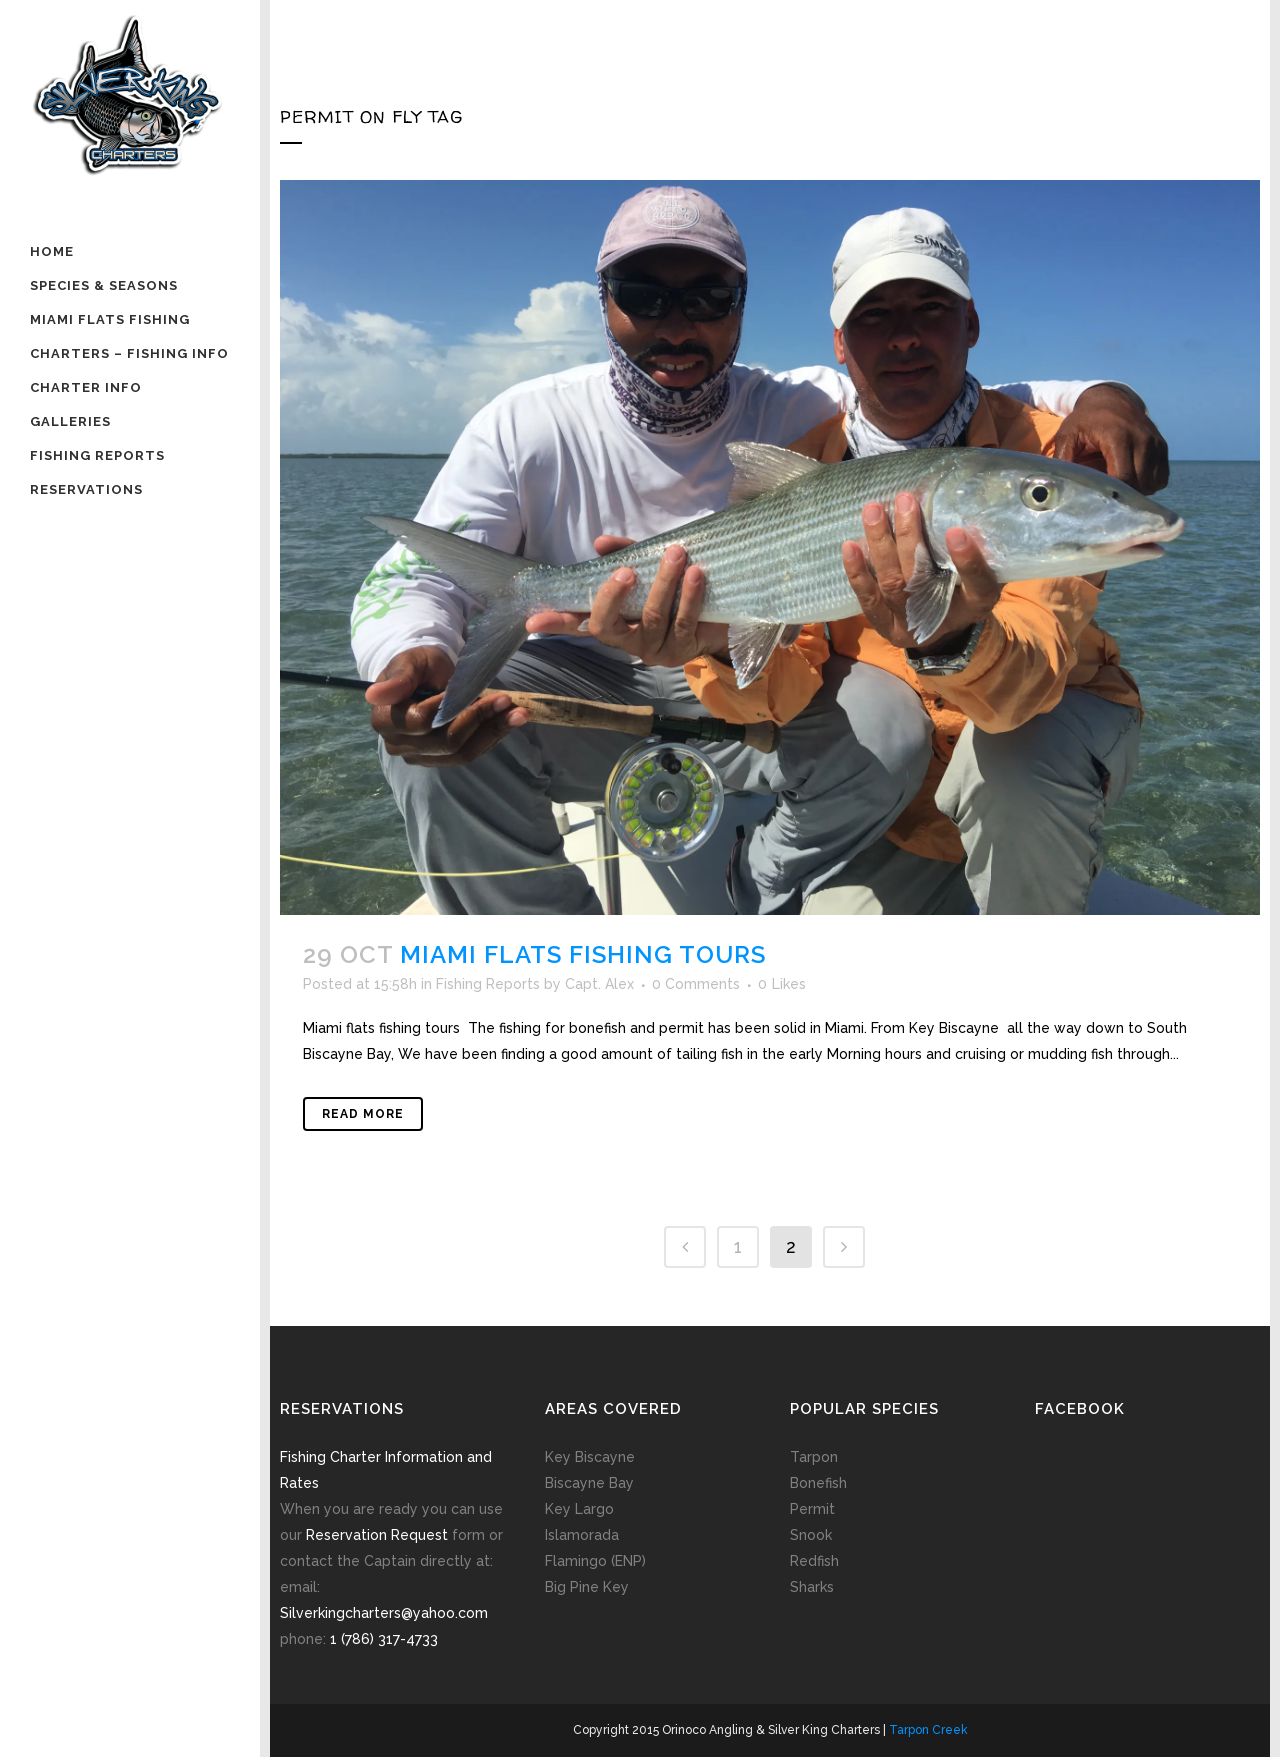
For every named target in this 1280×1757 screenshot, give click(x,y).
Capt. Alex (599, 984)
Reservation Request (377, 1535)
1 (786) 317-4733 (384, 1639)
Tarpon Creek (928, 1730)
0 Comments (696, 984)
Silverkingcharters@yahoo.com (384, 1613)
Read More (363, 1114)
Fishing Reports (488, 984)
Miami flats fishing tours (583, 954)
